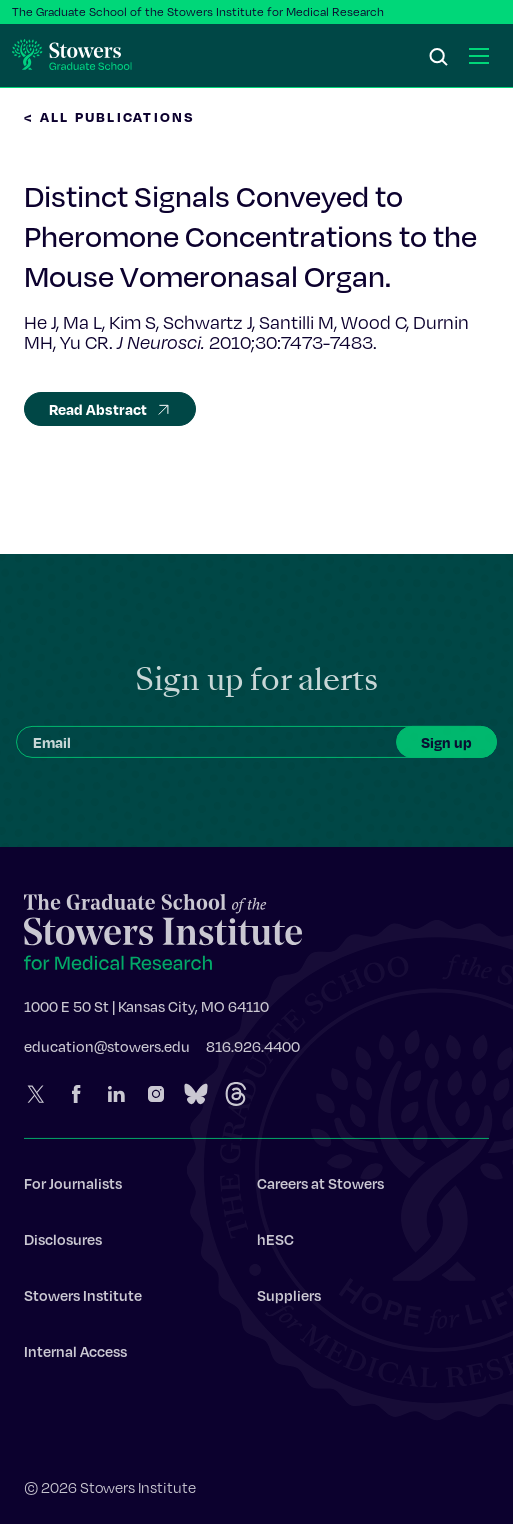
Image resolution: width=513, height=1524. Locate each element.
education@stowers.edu (107, 1049)
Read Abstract (110, 409)
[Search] (439, 58)
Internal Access (75, 1354)
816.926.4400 (253, 1049)
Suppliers (289, 1298)
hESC (275, 1242)
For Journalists (73, 1186)
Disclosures (63, 1242)
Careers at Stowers (320, 1186)
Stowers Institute (83, 1298)
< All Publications (110, 116)
